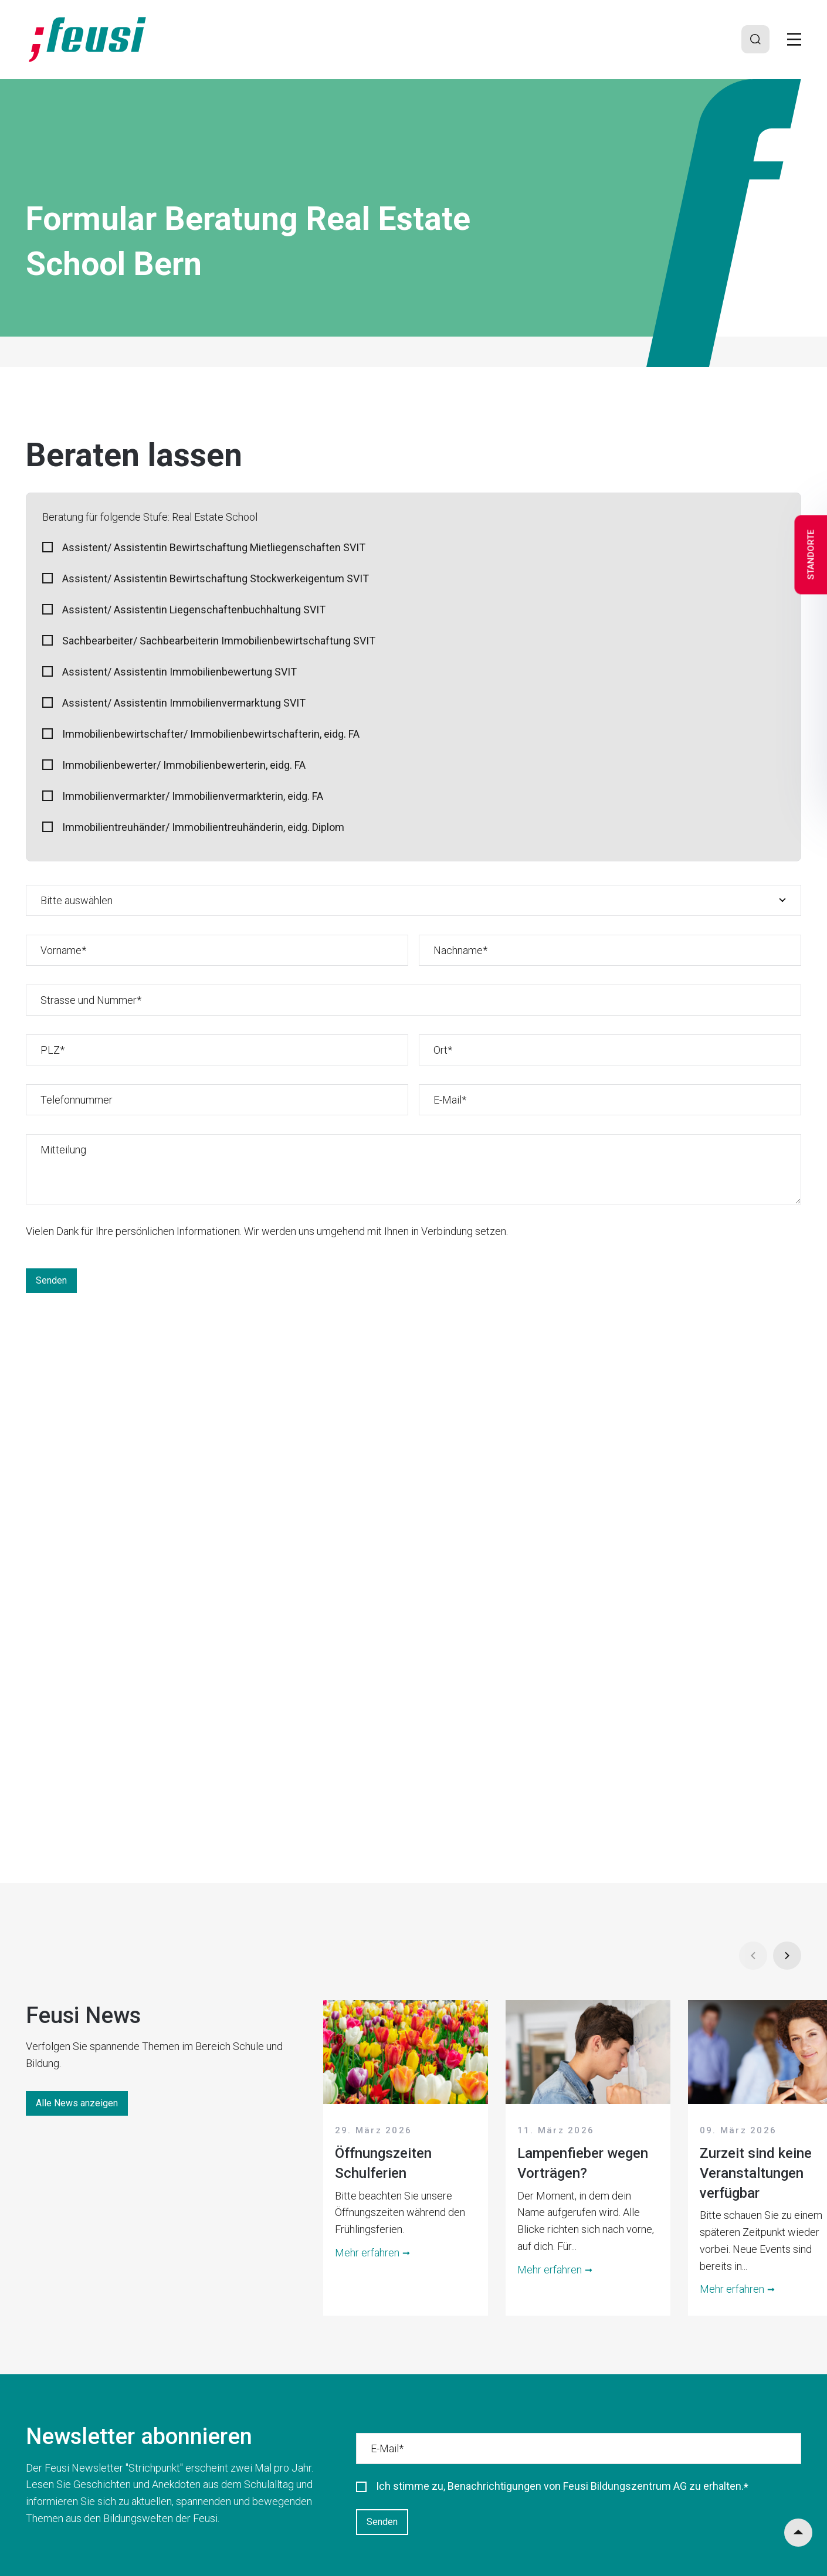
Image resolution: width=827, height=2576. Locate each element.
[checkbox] (413, 689)
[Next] (787, 1956)
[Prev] (753, 1956)
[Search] (755, 39)
